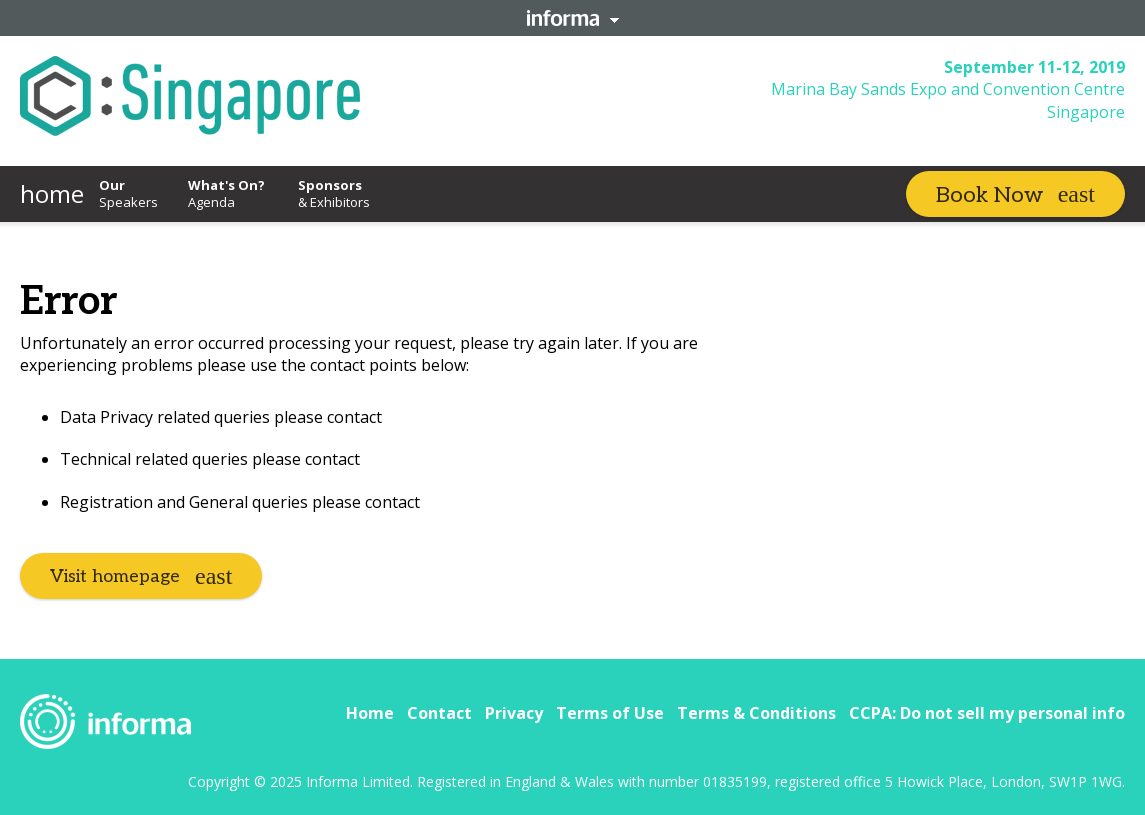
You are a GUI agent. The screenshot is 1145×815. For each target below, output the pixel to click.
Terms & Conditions (756, 713)
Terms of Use (610, 713)
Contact (439, 713)
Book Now (989, 195)
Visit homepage (115, 576)
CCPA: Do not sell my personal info (987, 713)
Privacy (514, 713)
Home (370, 713)
